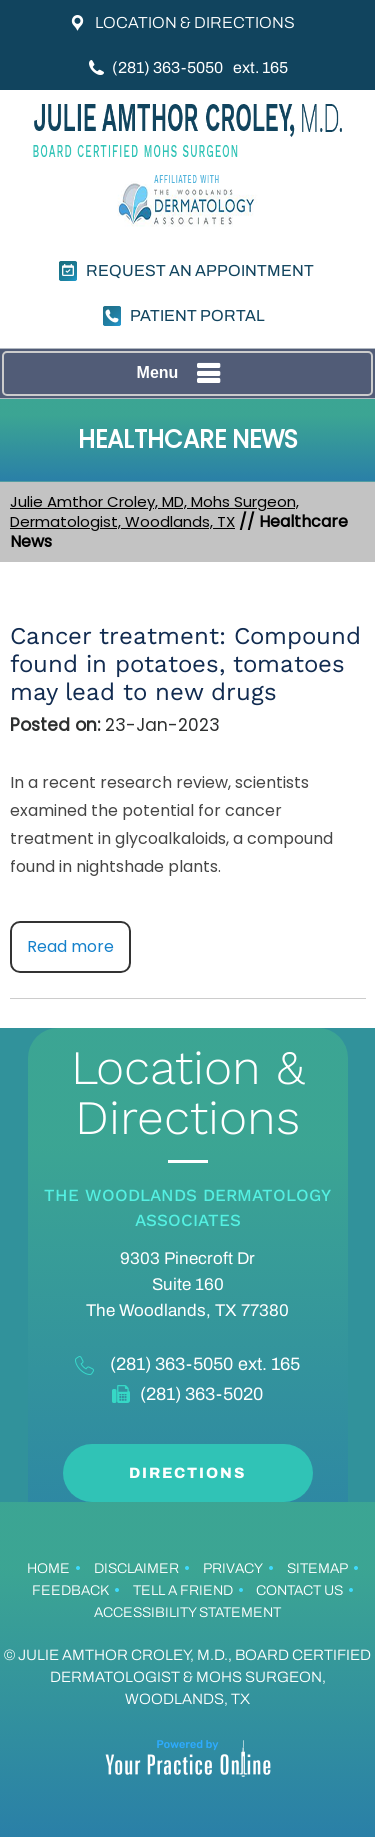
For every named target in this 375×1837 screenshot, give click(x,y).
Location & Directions (195, 22)
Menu (183, 374)
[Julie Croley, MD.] (188, 130)
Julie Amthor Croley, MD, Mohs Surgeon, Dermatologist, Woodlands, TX (154, 511)
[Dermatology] (188, 204)
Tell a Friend (183, 1590)
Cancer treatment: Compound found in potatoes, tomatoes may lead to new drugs (185, 664)
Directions (187, 1473)
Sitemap (317, 1568)
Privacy (233, 1568)
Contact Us (299, 1590)
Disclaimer (136, 1568)
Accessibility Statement (187, 1612)
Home (48, 1568)
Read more (70, 946)
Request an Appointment (200, 270)
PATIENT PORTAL (197, 315)
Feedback (70, 1590)
